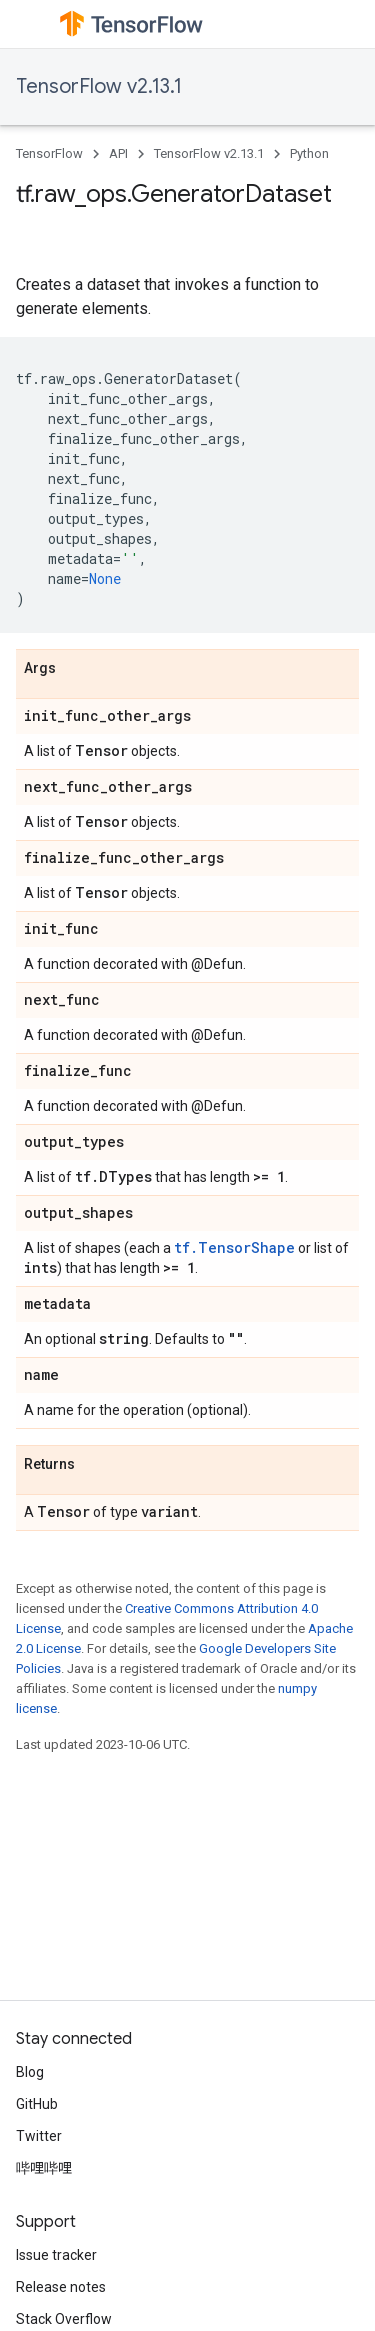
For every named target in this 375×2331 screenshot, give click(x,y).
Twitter (39, 2136)
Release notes (61, 2287)
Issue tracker (56, 2255)
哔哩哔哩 (44, 2168)
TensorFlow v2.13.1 (99, 86)
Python (309, 153)
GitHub (37, 2104)
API (118, 153)
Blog (30, 2072)
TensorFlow (49, 153)
